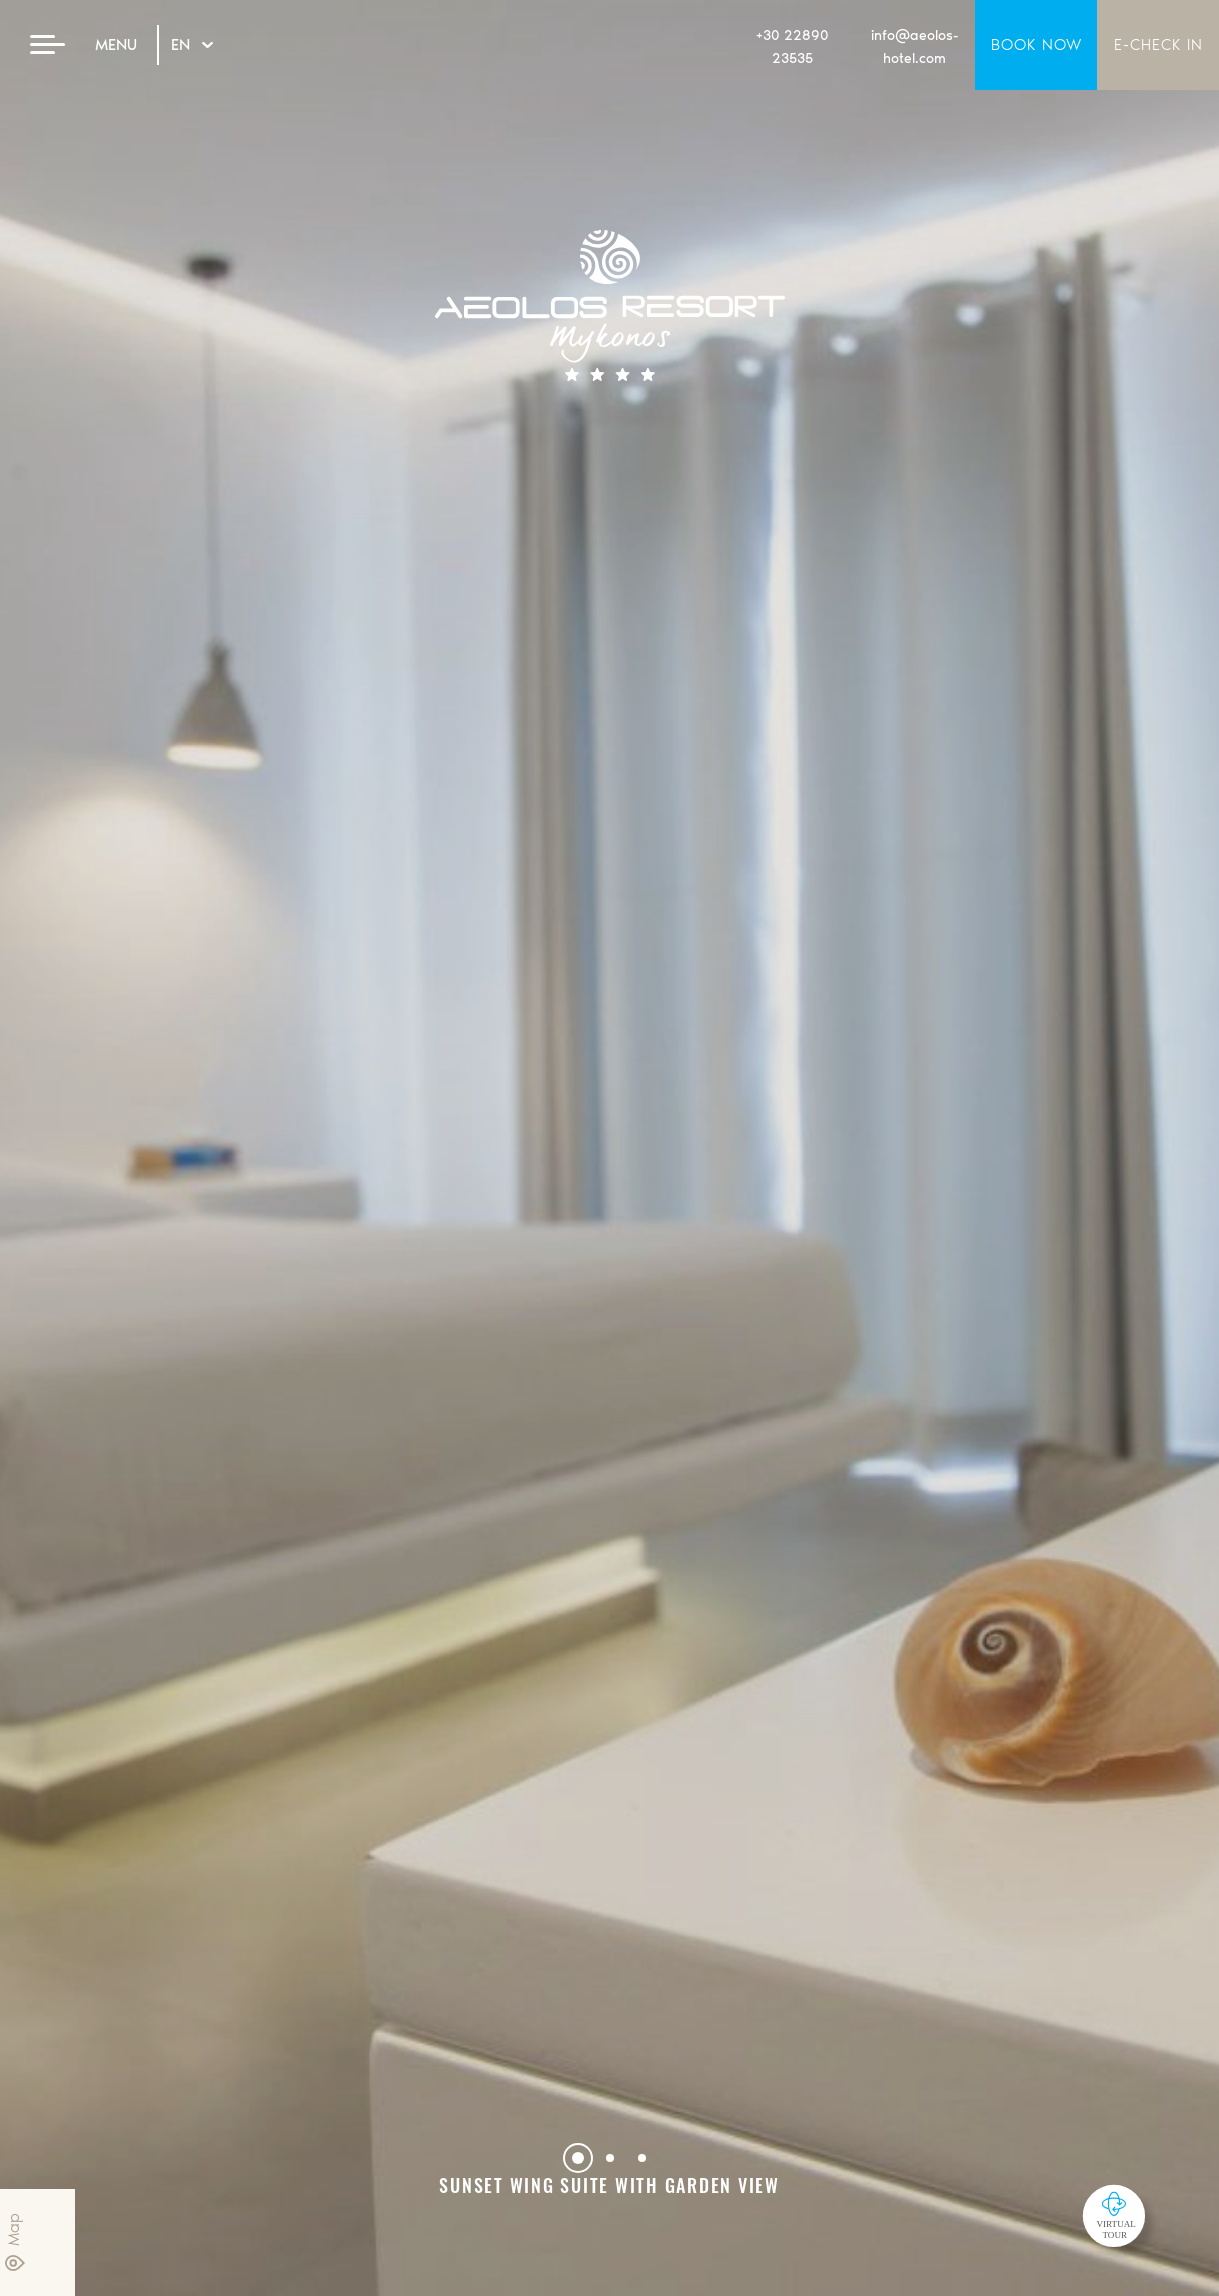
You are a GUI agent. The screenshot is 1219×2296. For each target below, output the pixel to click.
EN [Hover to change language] (192, 44)
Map (14, 2242)
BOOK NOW (1036, 44)
